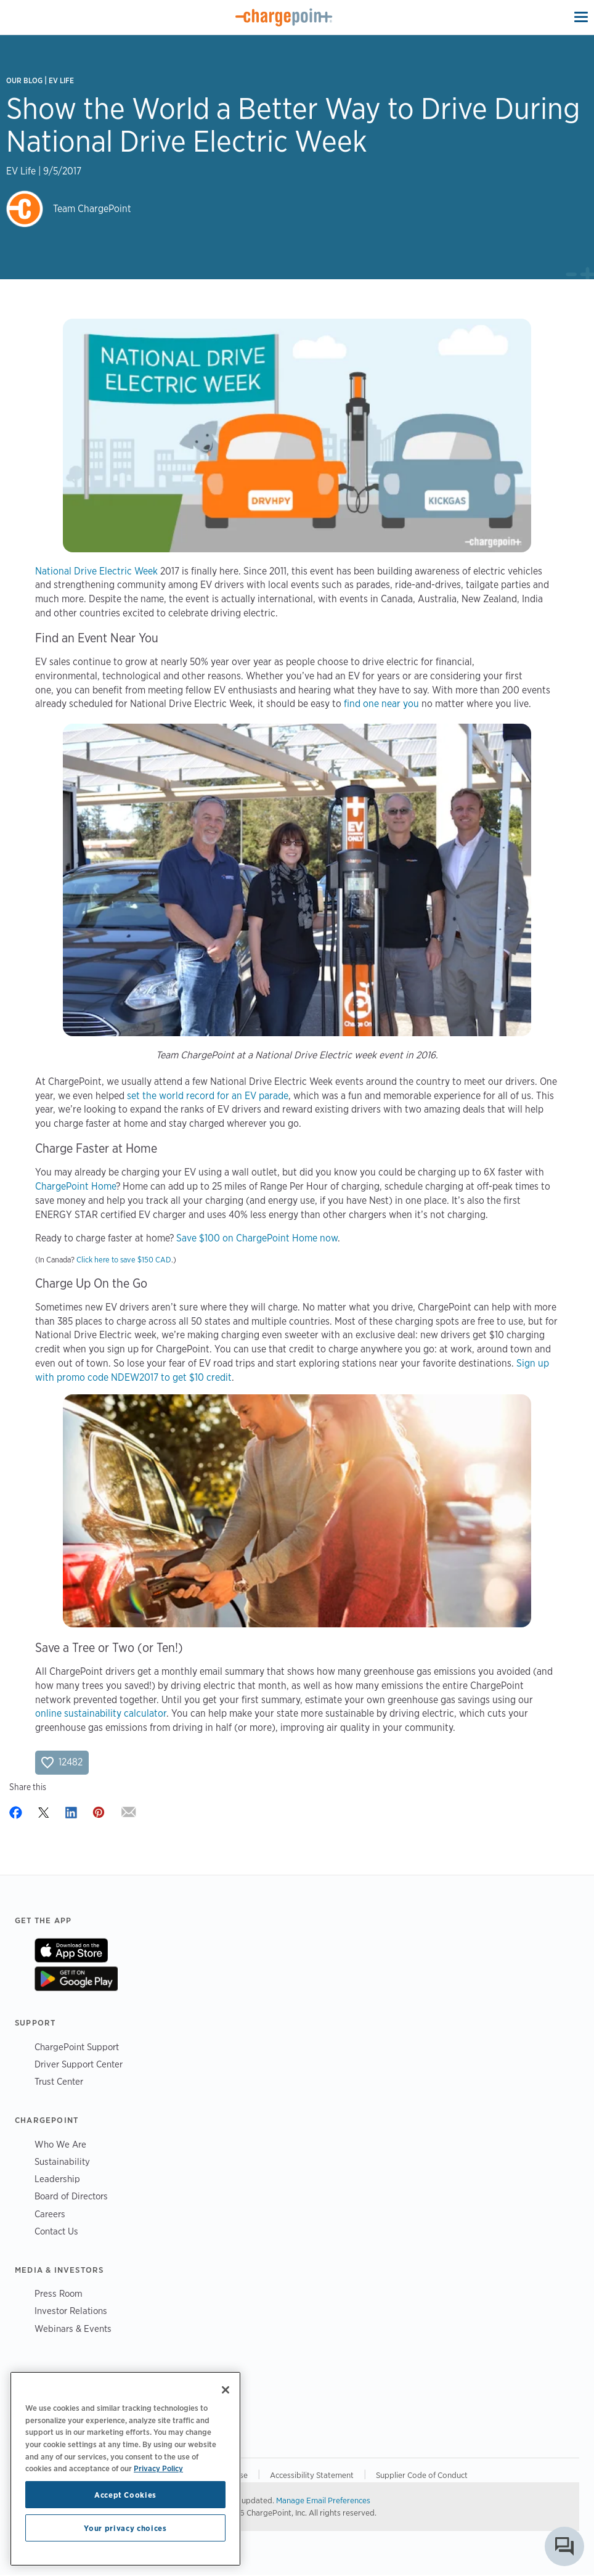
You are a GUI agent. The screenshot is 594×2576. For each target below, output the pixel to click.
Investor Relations (71, 2310)
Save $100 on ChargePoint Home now (257, 1238)
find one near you (381, 703)
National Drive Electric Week (96, 571)
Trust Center (59, 2081)
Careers (50, 2214)
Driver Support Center (79, 2064)
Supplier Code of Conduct (422, 2475)
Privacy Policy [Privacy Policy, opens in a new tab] (158, 2468)
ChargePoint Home (75, 1186)
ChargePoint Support (77, 2047)
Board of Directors (71, 2196)
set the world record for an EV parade (207, 1096)
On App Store (71, 1950)
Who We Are (60, 2144)
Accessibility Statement (312, 2475)
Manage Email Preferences (323, 2500)
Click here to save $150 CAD (123, 1259)
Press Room (59, 2293)
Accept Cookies (125, 2495)
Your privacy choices (125, 2528)
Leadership (57, 2179)
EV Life (61, 80)
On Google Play (76, 1978)
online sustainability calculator (100, 1713)
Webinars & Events (73, 2328)
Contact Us (56, 2231)
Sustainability (62, 2161)
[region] (125, 2468)
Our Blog (24, 80)
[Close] (225, 2389)
